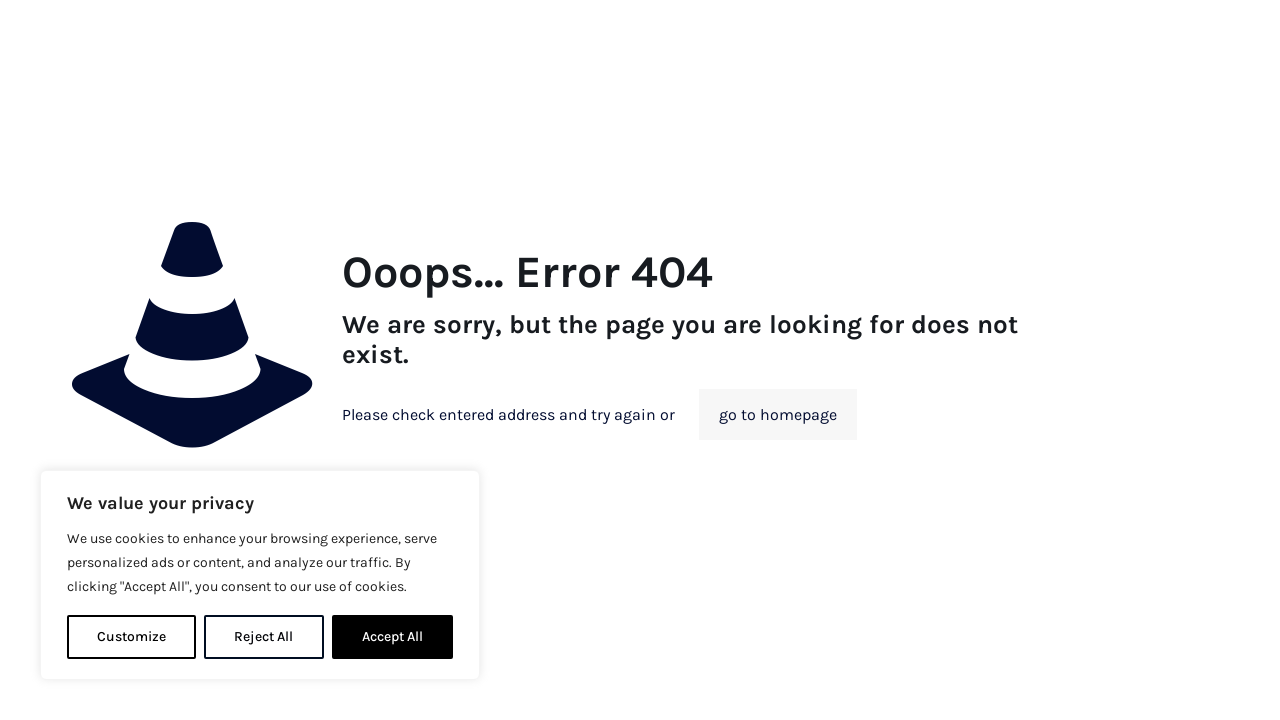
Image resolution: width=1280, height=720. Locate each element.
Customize (131, 636)
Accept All (392, 636)
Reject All (263, 636)
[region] (260, 575)
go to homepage (778, 414)
